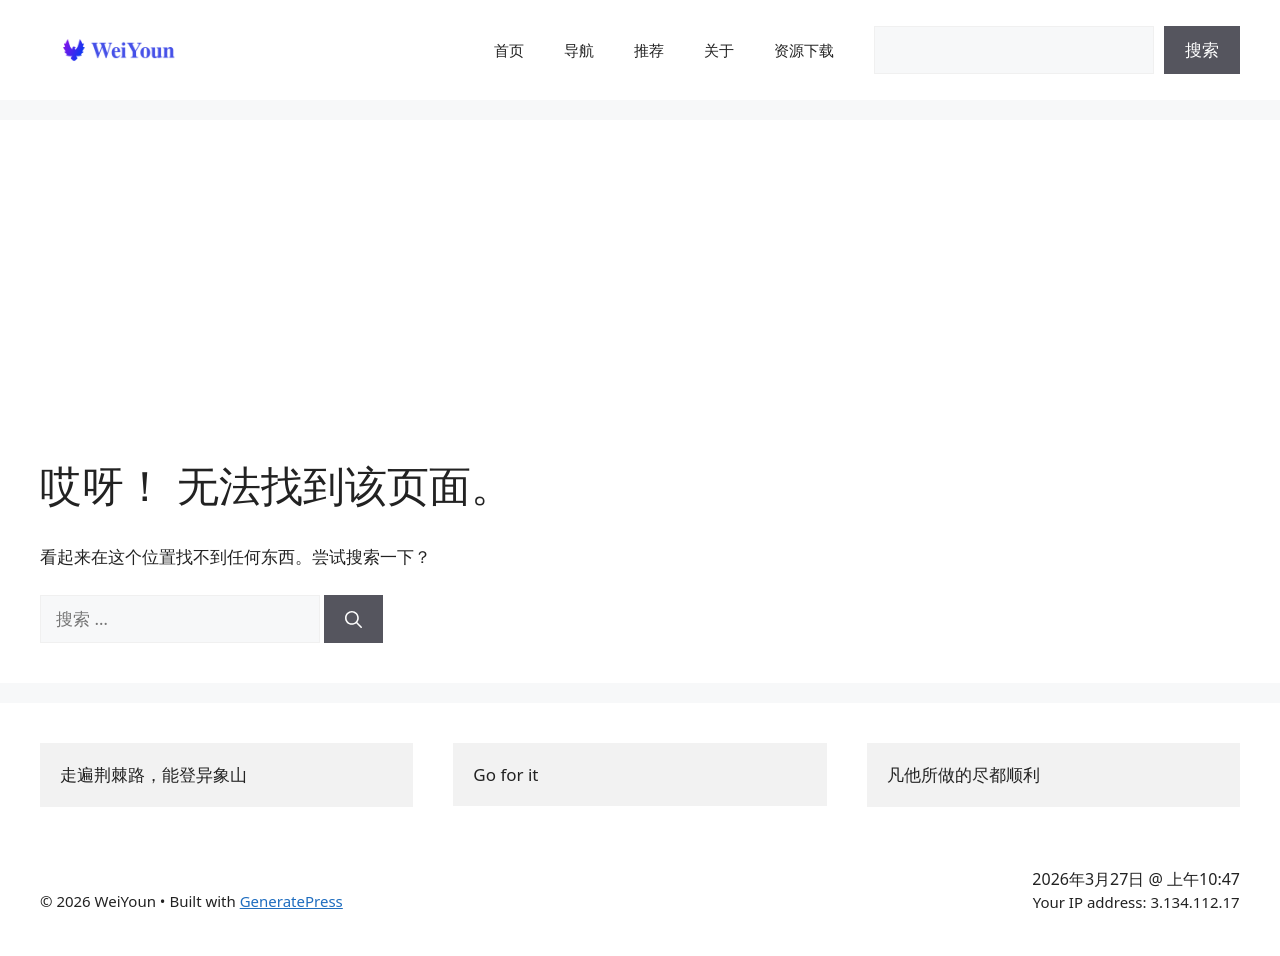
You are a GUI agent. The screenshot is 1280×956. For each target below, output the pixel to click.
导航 (579, 50)
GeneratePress (291, 901)
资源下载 (804, 50)
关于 (719, 50)
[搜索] (353, 619)
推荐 (649, 50)
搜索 (1202, 49)
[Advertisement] (640, 310)
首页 (509, 50)
